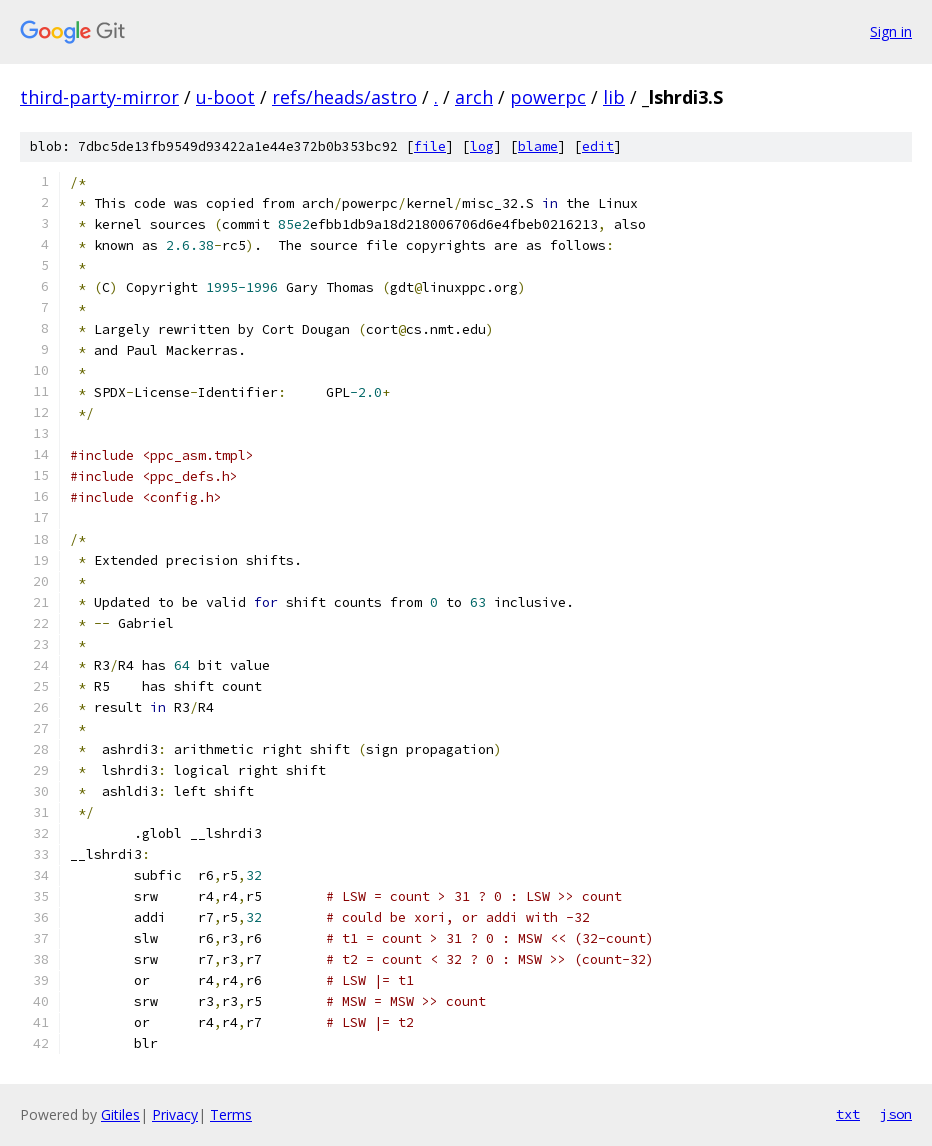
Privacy (175, 1114)
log (482, 146)
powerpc (548, 97)
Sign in (891, 31)
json (896, 1114)
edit (598, 146)
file (430, 146)
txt (848, 1114)
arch (474, 97)
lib (614, 97)
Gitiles (120, 1114)
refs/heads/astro (344, 97)
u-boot (225, 97)
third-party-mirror (99, 97)
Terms (231, 1114)
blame (538, 146)
